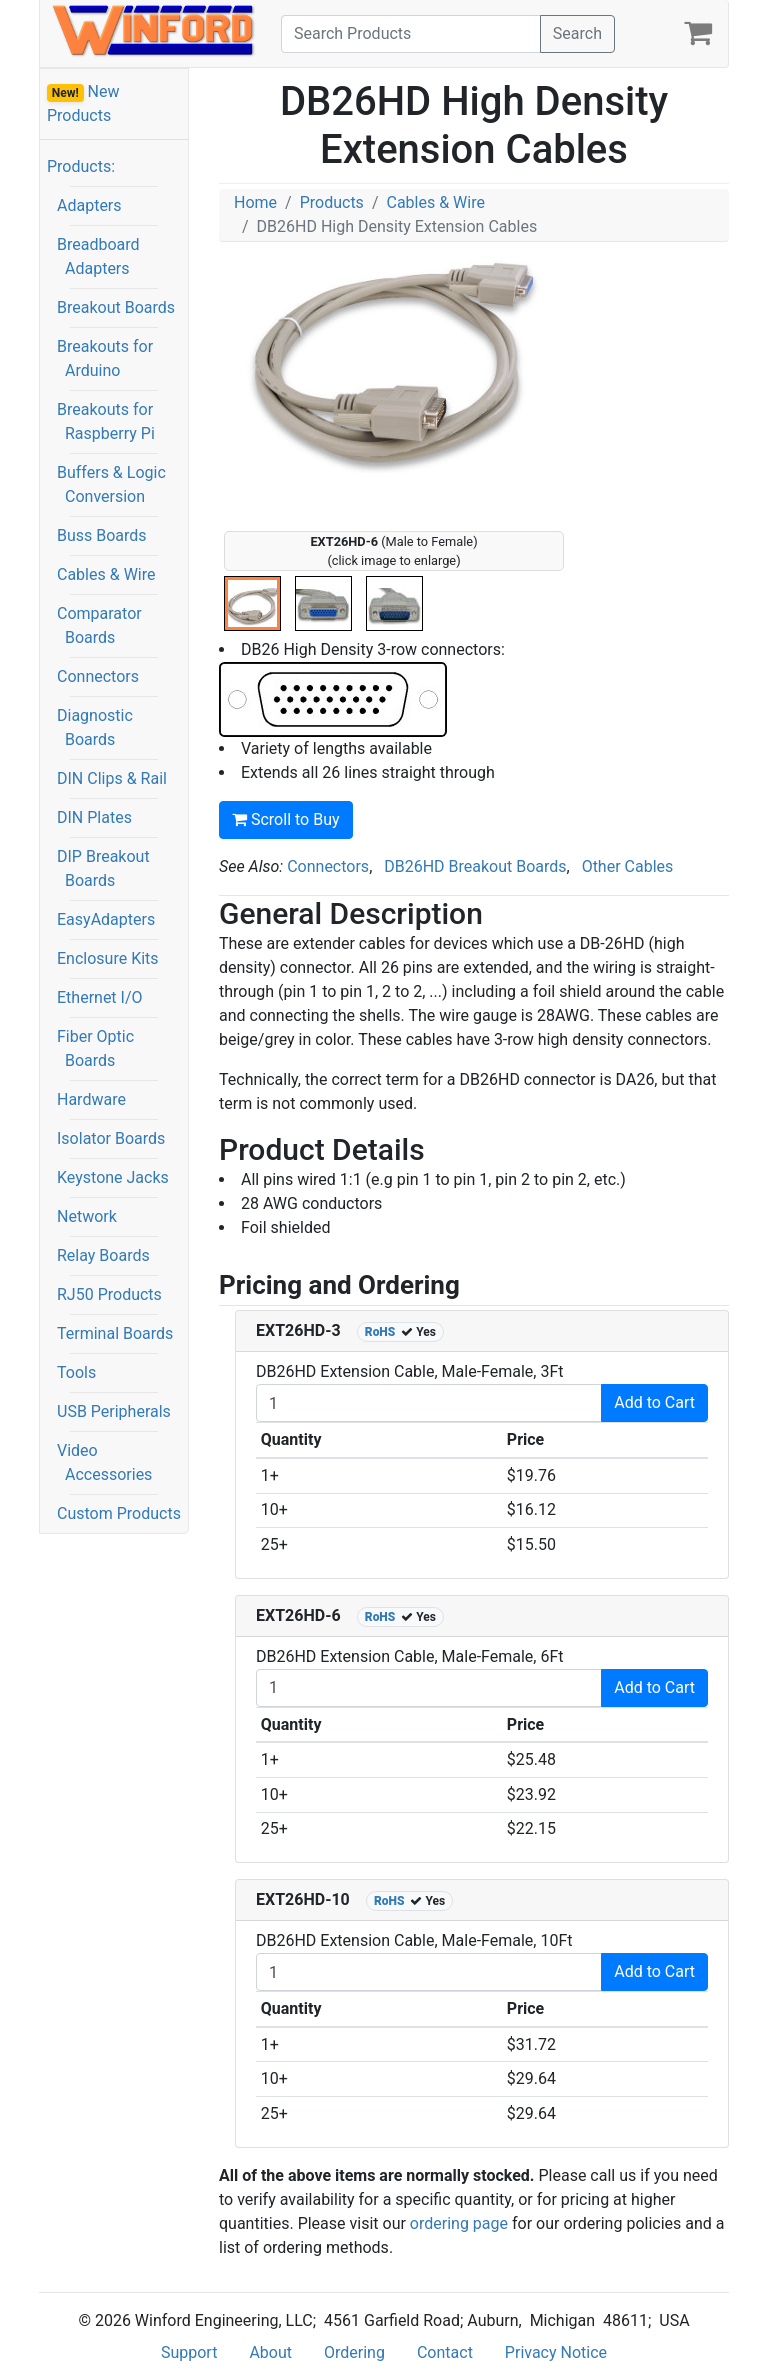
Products (332, 202)
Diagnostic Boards (95, 727)
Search (577, 33)
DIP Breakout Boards (103, 868)
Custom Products (119, 1513)
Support (189, 2352)
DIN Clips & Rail (112, 778)
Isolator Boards (111, 1138)
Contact (445, 2352)
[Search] (411, 34)
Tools (76, 1372)
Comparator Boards (99, 625)
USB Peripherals (114, 1411)
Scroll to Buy (286, 819)
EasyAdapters (106, 919)
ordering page (459, 2223)
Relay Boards (103, 1255)
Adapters (89, 205)
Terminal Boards (115, 1333)
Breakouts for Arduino (105, 358)
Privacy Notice (556, 2352)
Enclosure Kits (108, 958)
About (270, 2352)
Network (87, 1216)
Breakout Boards (116, 307)
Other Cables (628, 866)
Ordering (354, 2352)
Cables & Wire (106, 574)
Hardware (91, 1099)
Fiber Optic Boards (95, 1048)
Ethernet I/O (100, 997)
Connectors (98, 676)
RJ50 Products (109, 1294)
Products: (81, 166)
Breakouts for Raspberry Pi (106, 421)
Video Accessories (104, 1462)
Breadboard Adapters (98, 256)
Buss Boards (102, 535)
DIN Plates (94, 817)
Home (255, 202)
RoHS (380, 1332)
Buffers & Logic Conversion (111, 484)
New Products (83, 103)
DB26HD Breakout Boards (475, 866)
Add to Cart (654, 1402)
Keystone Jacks (113, 1177)
